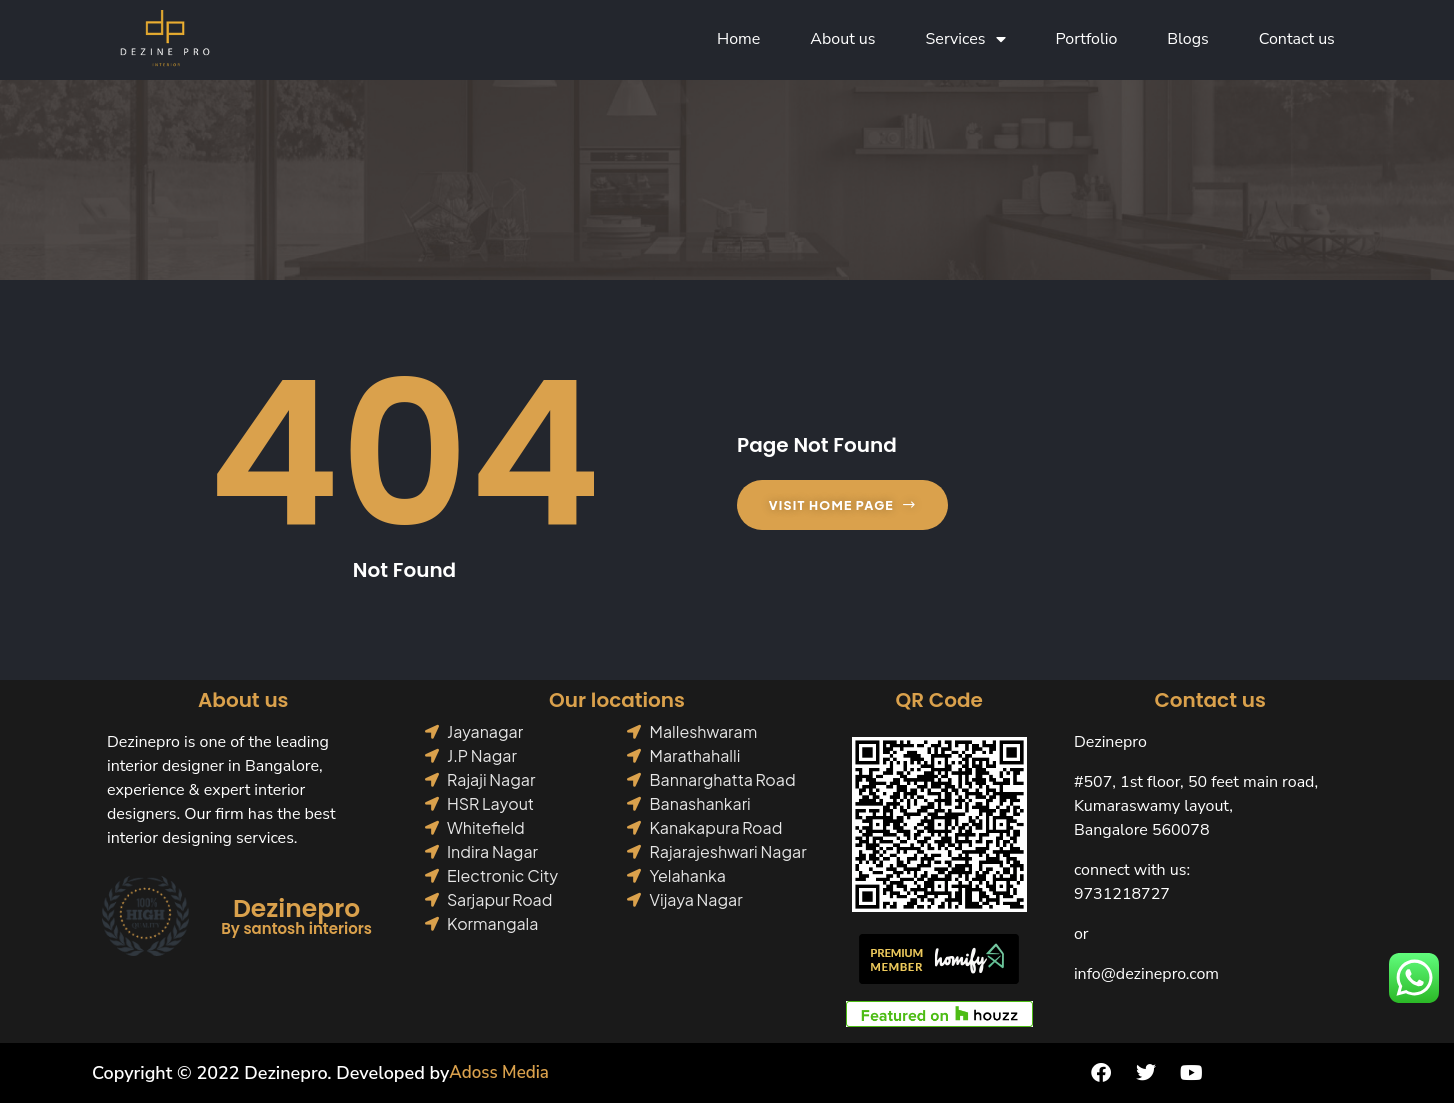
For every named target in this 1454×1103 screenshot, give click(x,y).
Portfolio (1087, 40)
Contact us (1297, 40)
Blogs (1187, 40)
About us (842, 40)
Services (966, 40)
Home (738, 40)
